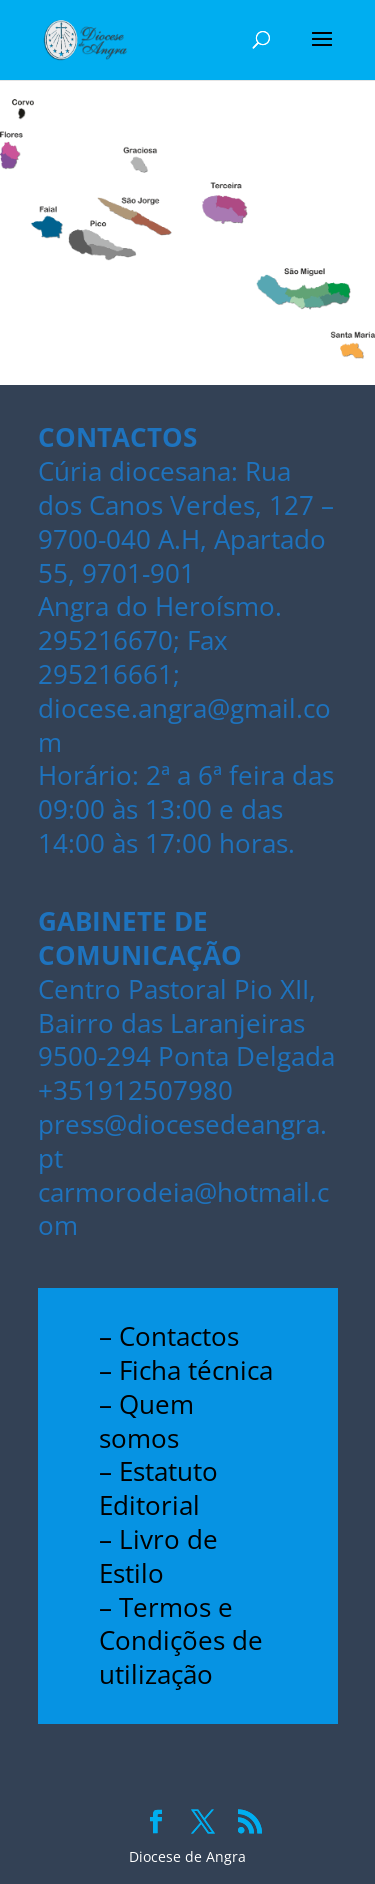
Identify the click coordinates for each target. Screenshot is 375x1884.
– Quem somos (146, 1421)
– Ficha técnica (186, 1370)
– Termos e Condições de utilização (181, 1641)
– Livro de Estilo (158, 1556)
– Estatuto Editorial (158, 1488)
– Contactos (169, 1336)
